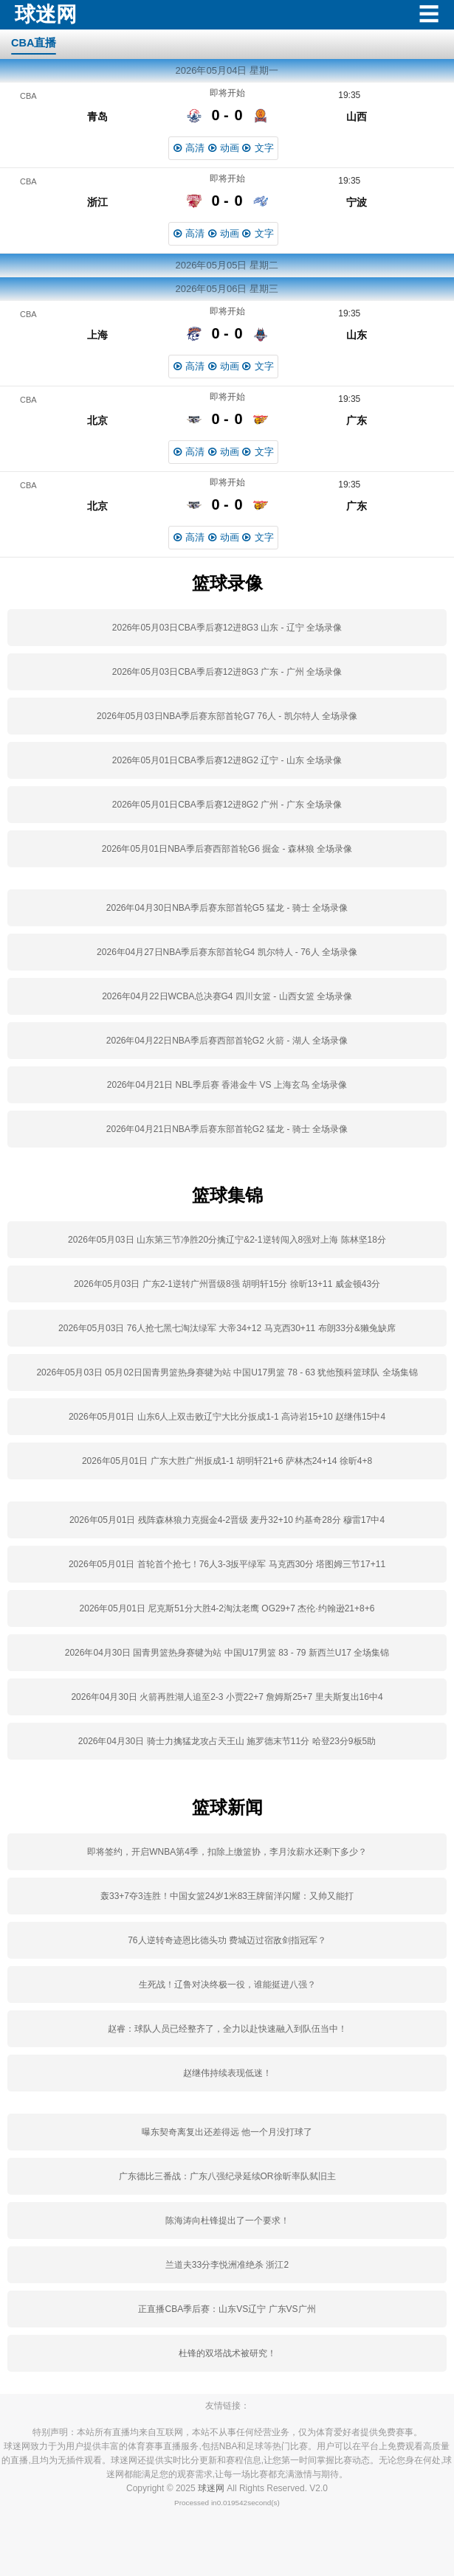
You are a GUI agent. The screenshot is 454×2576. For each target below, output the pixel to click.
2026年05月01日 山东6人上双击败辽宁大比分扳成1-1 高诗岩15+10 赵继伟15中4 (227, 1417)
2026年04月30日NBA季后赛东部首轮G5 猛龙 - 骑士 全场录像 (227, 908)
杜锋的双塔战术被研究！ (227, 2353)
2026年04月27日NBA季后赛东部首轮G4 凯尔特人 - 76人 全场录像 (227, 952)
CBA (28, 95)
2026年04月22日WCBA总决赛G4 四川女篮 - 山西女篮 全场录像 (227, 996)
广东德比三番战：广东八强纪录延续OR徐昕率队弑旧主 (227, 2176)
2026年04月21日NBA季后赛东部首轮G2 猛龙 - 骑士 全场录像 (227, 1129)
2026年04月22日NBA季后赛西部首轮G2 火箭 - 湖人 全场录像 (227, 1040)
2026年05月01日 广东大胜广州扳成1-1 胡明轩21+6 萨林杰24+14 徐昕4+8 (227, 1461)
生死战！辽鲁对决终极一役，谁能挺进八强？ (227, 1984)
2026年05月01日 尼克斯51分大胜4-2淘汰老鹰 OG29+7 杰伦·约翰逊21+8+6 (227, 1608)
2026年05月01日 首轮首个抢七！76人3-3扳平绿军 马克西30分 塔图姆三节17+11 (227, 1564)
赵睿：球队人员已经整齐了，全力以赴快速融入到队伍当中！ (227, 2029)
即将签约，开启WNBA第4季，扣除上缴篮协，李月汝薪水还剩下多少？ (227, 1852)
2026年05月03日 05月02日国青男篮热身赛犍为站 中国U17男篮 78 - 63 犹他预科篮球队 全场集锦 (226, 1372)
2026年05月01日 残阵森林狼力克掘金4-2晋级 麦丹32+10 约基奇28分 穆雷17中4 (227, 1520)
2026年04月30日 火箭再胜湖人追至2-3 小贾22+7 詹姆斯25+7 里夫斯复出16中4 (226, 1697)
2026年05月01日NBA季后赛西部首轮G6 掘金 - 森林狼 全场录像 (227, 849)
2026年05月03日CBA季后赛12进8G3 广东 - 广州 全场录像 (227, 672)
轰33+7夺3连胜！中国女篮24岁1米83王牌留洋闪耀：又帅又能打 (227, 1896)
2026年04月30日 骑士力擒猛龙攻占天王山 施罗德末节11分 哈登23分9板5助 (227, 1741)
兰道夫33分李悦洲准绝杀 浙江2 (227, 2265)
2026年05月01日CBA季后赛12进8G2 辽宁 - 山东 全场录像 (227, 760)
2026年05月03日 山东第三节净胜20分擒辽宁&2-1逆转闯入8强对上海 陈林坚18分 (227, 1240)
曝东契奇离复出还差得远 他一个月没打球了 (227, 2132)
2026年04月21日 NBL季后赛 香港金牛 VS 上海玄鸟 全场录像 (227, 1085)
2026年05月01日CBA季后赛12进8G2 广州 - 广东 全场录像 (227, 804)
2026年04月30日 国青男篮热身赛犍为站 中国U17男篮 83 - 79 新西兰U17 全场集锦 (227, 1653)
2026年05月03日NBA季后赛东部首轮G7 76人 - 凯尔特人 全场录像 (227, 716)
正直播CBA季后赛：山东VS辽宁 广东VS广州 (226, 2309)
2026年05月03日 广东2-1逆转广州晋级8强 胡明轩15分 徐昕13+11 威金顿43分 (227, 1284)
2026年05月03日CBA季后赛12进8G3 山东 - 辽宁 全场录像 (227, 627)
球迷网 (211, 2488)
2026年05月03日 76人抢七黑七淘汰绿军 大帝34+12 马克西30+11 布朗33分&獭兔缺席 (227, 1328)
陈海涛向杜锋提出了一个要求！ (227, 2220)
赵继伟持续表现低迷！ (227, 2073)
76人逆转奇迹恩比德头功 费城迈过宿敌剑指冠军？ (227, 1940)
